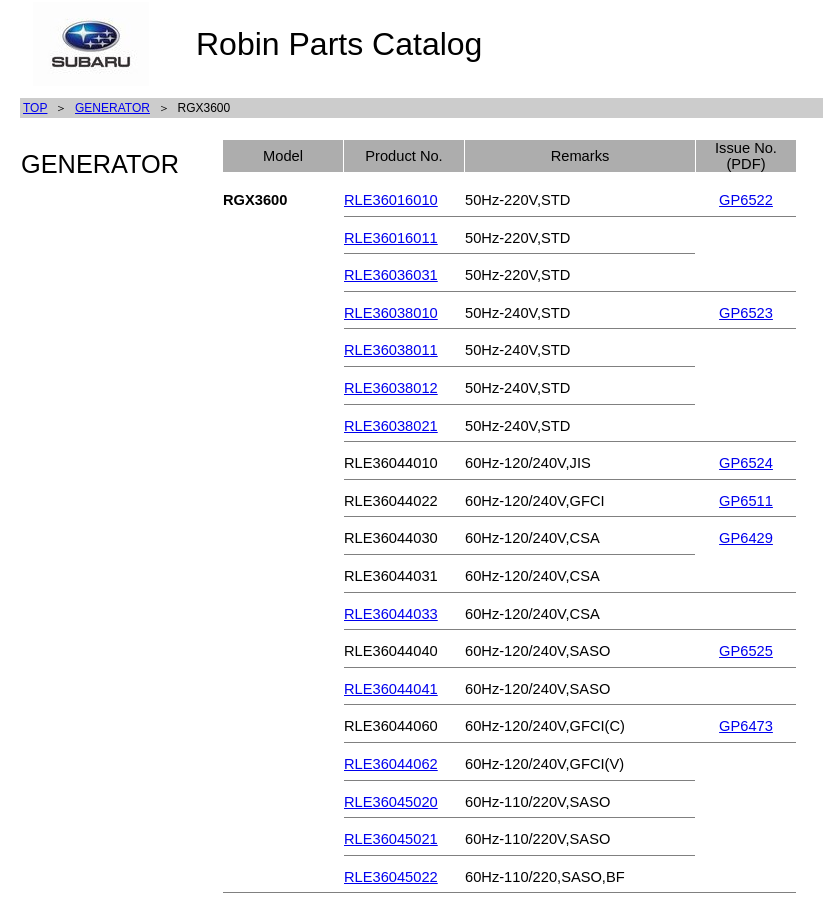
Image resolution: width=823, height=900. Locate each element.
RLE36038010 (391, 313)
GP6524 (746, 463)
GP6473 (746, 726)
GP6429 (746, 538)
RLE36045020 (391, 802)
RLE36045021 (391, 839)
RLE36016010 (391, 200)
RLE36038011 (391, 350)
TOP (35, 108)
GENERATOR (112, 108)
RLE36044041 (391, 689)
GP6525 (746, 651)
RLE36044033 (391, 614)
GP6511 (746, 501)
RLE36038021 (391, 426)
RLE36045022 (391, 877)
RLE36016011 (391, 238)
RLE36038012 (391, 388)
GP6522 (746, 200)
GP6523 (746, 313)
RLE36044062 (391, 764)
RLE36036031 (391, 275)
